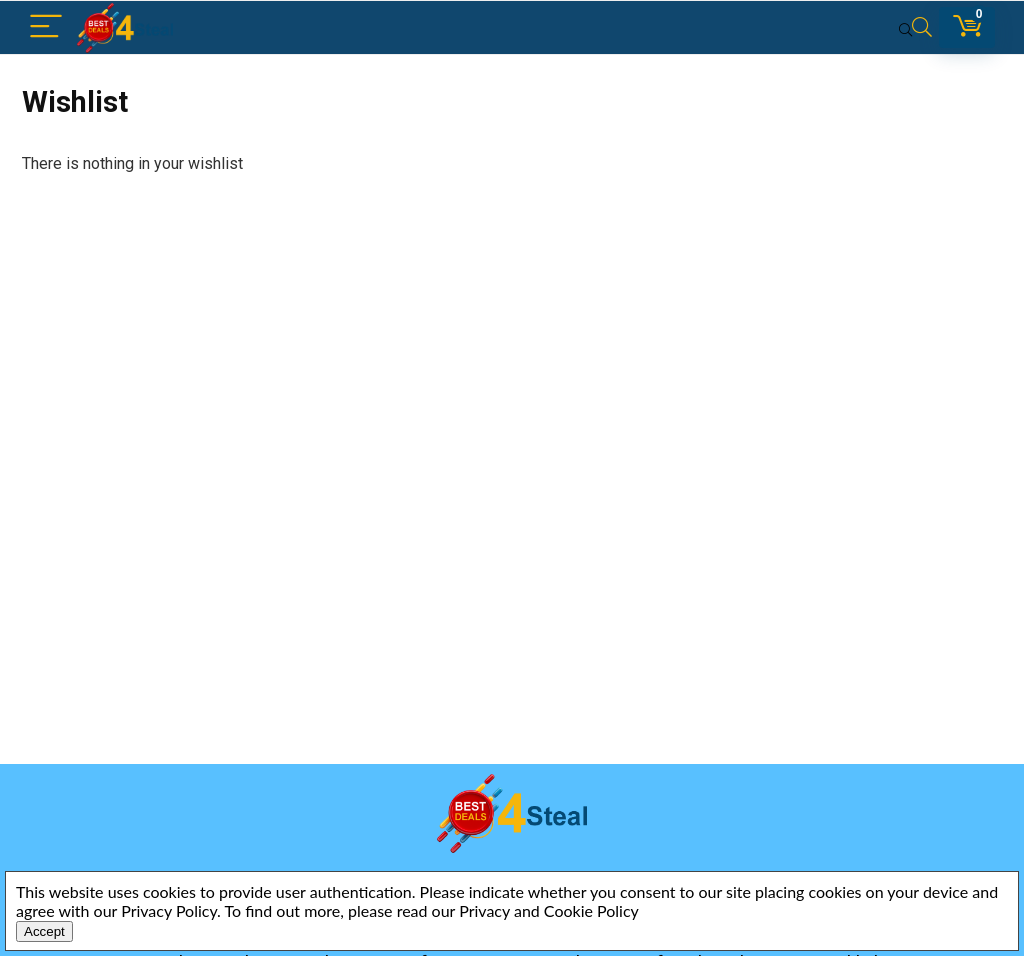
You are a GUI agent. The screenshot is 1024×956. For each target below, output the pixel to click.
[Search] (915, 27)
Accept (44, 931)
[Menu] (46, 27)
